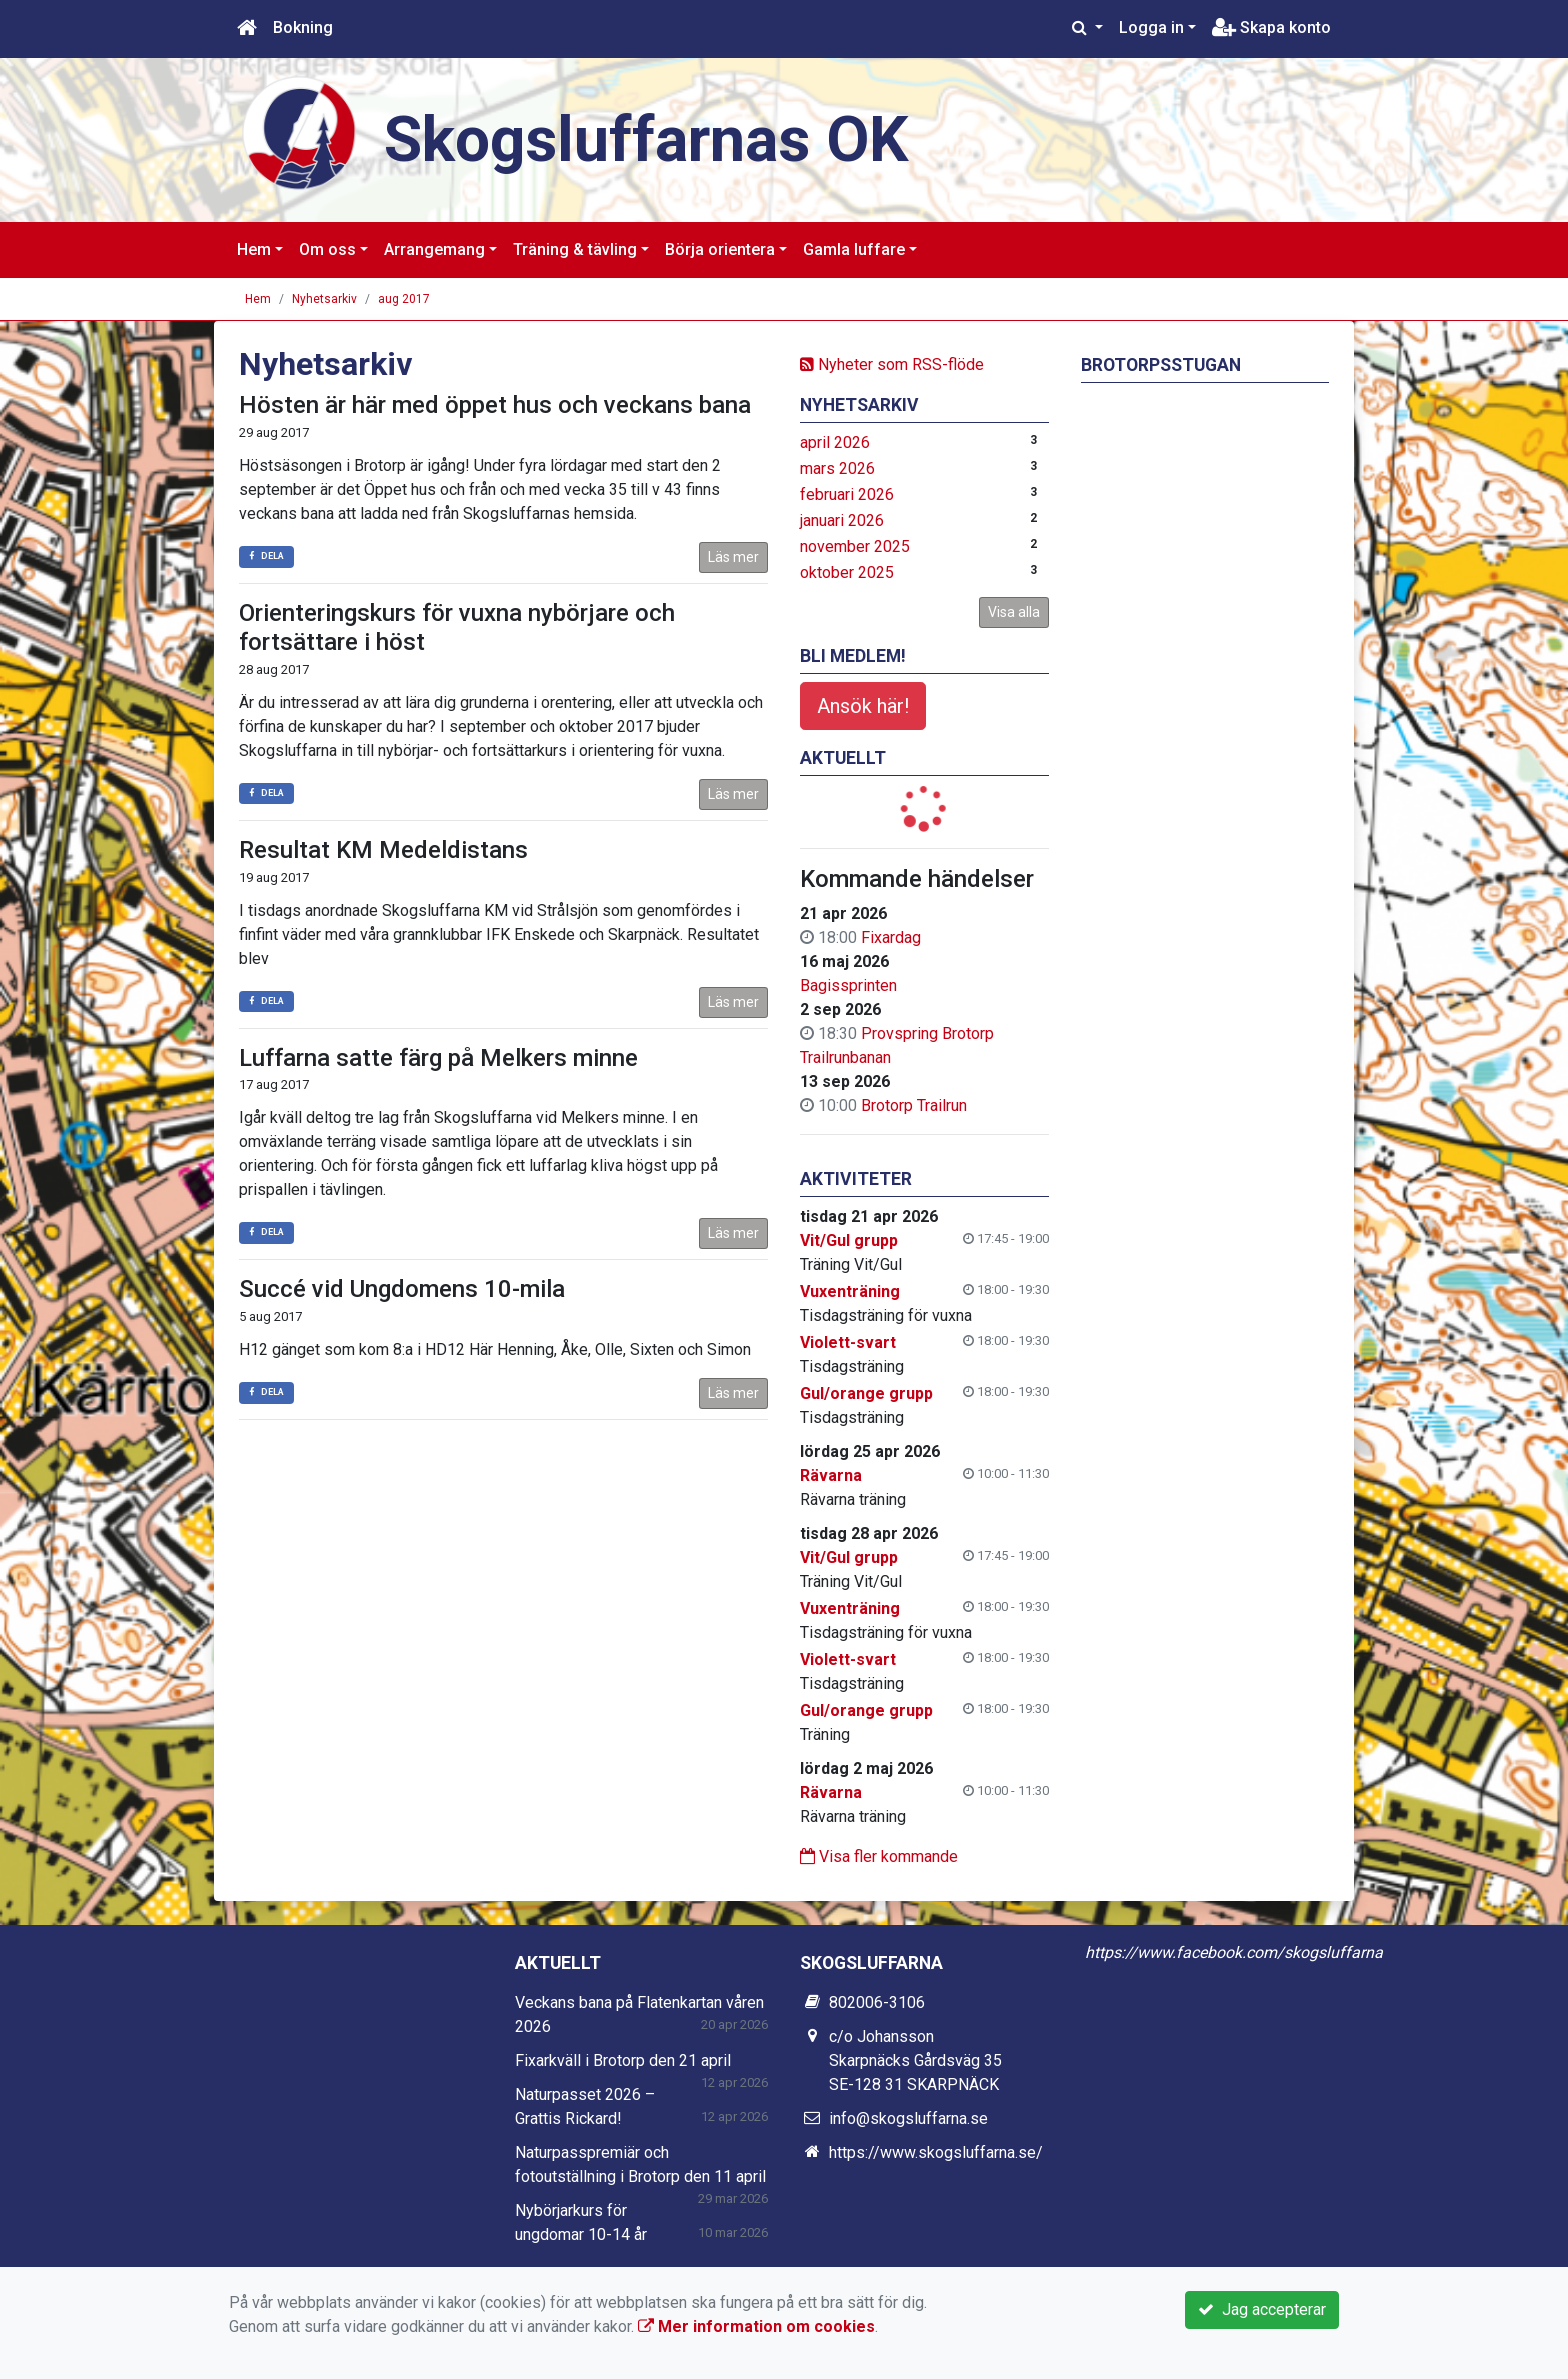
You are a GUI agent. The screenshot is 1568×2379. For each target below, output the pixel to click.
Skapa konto (1271, 27)
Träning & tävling (575, 249)
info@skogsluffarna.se (908, 2118)
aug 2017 (404, 299)
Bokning (303, 27)
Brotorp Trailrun (914, 1105)
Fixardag (891, 937)
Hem (254, 249)
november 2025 (855, 546)
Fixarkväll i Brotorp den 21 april (623, 2060)
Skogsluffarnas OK (646, 139)
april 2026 (835, 442)
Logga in (1151, 27)
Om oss (327, 249)
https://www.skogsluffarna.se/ (936, 2152)
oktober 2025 (847, 572)
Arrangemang (434, 249)
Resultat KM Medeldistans (383, 850)
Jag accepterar (1262, 2309)
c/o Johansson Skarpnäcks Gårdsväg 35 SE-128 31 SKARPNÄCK (915, 2060)
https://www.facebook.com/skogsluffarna (1234, 1952)
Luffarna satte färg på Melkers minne (438, 1058)
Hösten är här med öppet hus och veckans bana (495, 405)
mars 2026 (837, 468)
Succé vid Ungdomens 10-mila (402, 1289)
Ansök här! (863, 706)
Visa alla (1014, 612)
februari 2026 (847, 494)
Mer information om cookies (756, 2326)
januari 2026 (842, 520)
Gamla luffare (854, 249)
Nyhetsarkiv (324, 299)
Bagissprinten (848, 985)
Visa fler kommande (879, 1856)
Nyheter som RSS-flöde (892, 364)
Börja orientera (720, 249)
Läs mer (733, 557)
